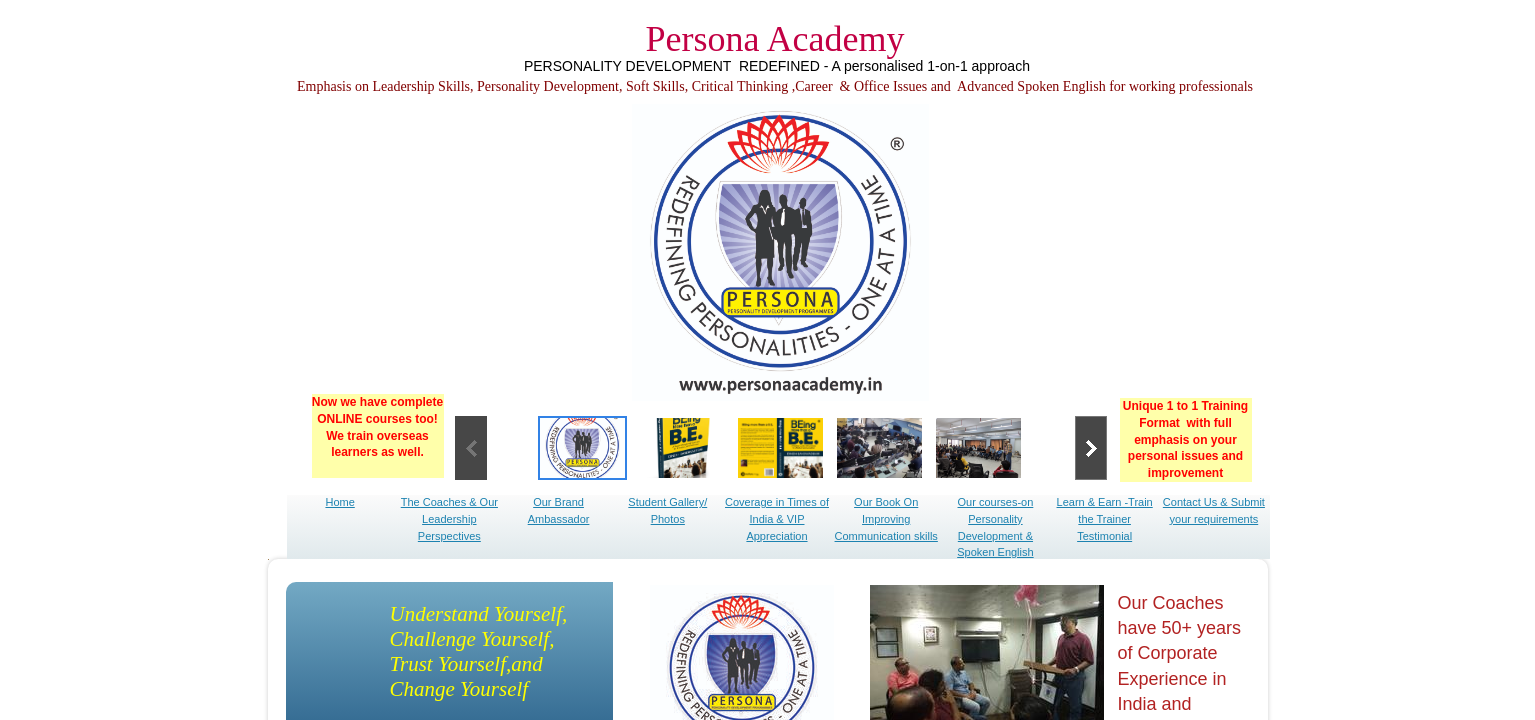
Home (339, 502)
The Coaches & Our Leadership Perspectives (449, 519)
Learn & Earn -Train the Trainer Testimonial (1105, 519)
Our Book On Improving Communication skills (886, 519)
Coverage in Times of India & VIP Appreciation (777, 519)
